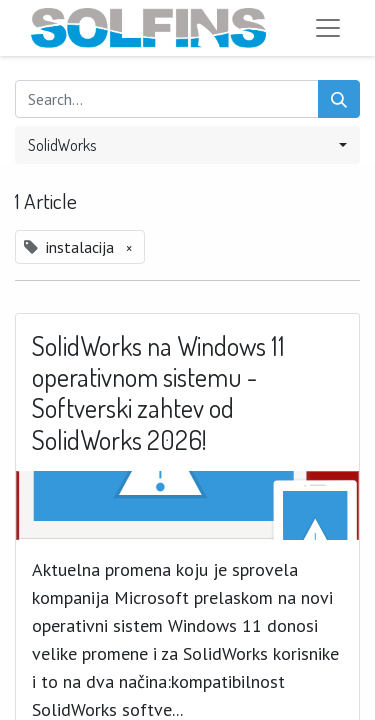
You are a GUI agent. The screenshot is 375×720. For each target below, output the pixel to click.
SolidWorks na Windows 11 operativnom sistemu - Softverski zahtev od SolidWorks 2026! (158, 392)
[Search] (339, 99)
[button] (187, 145)
